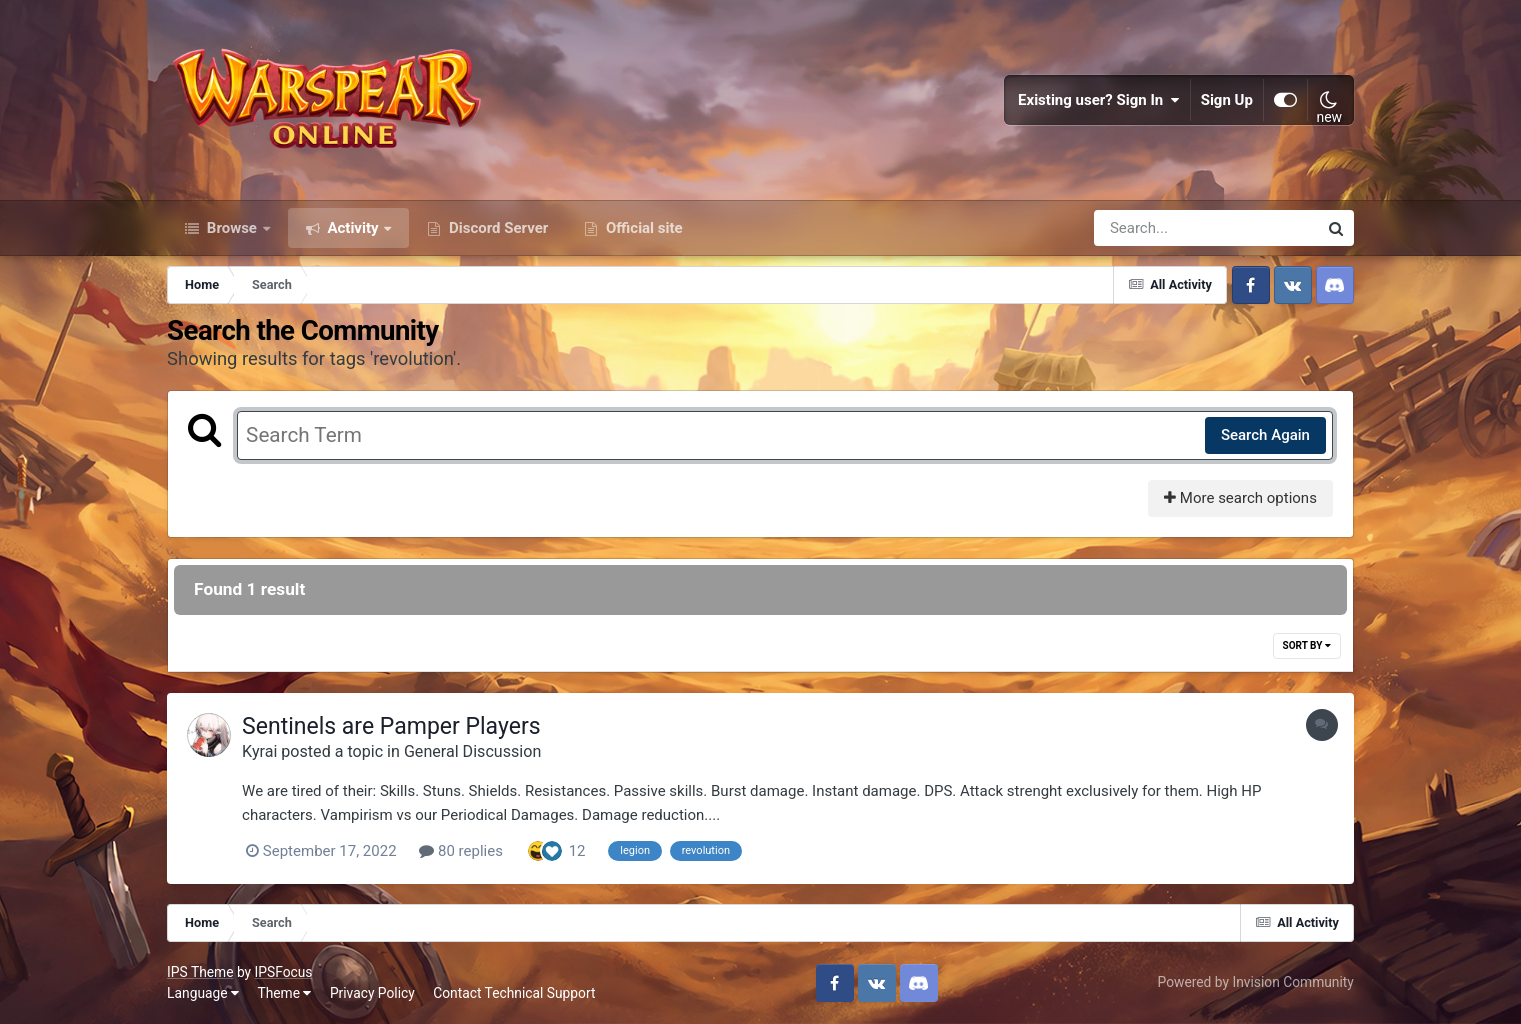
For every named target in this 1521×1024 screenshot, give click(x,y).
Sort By (1307, 645)
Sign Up (1227, 100)
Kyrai (259, 751)
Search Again (1265, 435)
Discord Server (496, 228)
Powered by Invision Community (1256, 982)
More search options (1240, 498)
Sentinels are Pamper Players (391, 726)
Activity (353, 228)
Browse (232, 228)
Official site (642, 228)
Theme (284, 993)
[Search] (1149, 228)
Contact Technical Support (514, 993)
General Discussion (472, 751)
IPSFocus (284, 972)
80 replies (461, 851)
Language (203, 993)
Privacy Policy (372, 993)
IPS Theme (200, 972)
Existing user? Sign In (1099, 100)
